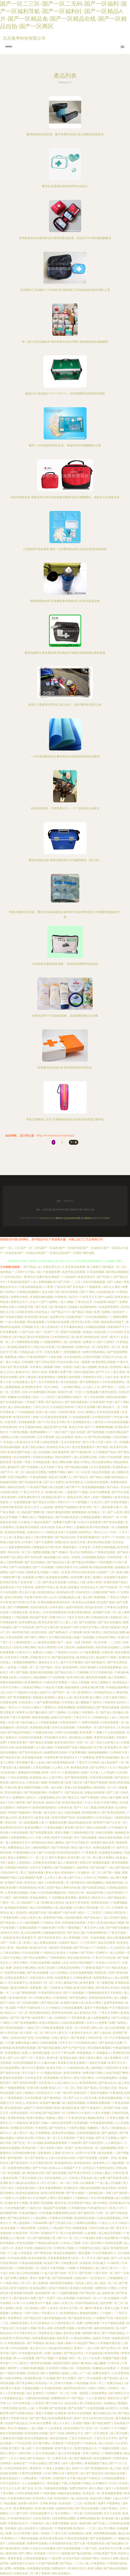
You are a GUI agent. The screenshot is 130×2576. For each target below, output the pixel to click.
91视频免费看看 (15, 2088)
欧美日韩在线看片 (69, 1852)
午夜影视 (42, 2128)
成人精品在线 (80, 2498)
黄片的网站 (100, 2203)
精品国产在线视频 (55, 2208)
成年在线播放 (61, 2573)
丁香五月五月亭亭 (105, 2438)
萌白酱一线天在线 (44, 1812)
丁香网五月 (49, 1707)
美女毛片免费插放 (81, 1552)
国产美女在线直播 (55, 1582)
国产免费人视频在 (16, 2278)
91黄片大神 (59, 2533)
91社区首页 (89, 1942)
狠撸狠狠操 (79, 1512)
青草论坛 (29, 1277)
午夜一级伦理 (64, 2093)
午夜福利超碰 (19, 1832)
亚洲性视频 (45, 1602)
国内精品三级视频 (66, 1307)
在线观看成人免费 (16, 2053)
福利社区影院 (17, 1487)
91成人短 (47, 2273)
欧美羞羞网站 (83, 1787)
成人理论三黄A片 (107, 2268)
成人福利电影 (95, 2068)
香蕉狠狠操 (84, 2053)
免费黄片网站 (57, 1472)
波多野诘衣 (57, 1317)
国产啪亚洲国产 (102, 2423)
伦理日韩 (33, 2088)
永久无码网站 (59, 1972)
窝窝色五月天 (19, 1302)
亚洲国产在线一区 (105, 1612)
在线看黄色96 (64, 1977)
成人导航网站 (117, 1677)
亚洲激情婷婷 (88, 1307)
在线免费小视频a (65, 2328)
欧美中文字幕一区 (72, 2308)
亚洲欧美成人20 (50, 2088)
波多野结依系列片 (75, 2388)
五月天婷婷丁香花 (52, 1467)
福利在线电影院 (104, 2328)
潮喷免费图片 (42, 1847)
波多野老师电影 (114, 2002)
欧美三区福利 (47, 1967)
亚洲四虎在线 (100, 1902)
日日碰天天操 (108, 2088)
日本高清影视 (33, 2098)
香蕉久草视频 (44, 2413)
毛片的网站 (62, 2513)
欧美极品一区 (97, 1512)
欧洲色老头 (120, 1682)
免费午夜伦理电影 (48, 1277)
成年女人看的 (112, 1287)
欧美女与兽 (43, 1817)
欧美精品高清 (71, 2108)
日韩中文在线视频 (67, 1732)
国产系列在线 (36, 1802)
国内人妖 (97, 2027)
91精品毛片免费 (53, 1687)
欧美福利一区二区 (42, 1982)
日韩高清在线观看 (97, 1482)
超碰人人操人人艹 (74, 2373)
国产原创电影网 (62, 2278)
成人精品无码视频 (74, 2103)
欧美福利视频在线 (54, 1892)
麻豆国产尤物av (40, 2123)
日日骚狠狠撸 (45, 2448)
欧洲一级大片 (110, 1337)
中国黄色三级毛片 (66, 1297)
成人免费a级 (40, 2283)
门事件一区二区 (10, 1902)
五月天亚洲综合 (40, 2323)
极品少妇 (124, 2533)
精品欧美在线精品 (61, 2348)
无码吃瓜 (33, 2373)
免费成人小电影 (43, 1652)
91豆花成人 (7, 1442)
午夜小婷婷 (43, 1837)
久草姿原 (85, 1547)
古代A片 (115, 1962)
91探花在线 (45, 2528)
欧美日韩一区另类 (28, 2233)
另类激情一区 (91, 1712)
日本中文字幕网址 (41, 1867)
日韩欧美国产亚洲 (105, 2553)
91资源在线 (89, 2443)
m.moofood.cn (48, 1218)
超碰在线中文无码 (22, 2563)
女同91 (107, 1537)
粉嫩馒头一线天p (98, 2128)
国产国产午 (73, 1487)
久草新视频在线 (15, 2343)
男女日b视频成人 (19, 2428)
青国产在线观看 (71, 1332)
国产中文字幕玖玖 (78, 1842)
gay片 (52, 1597)
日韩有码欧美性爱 (12, 1507)
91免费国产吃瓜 (103, 2318)
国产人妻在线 (103, 2032)
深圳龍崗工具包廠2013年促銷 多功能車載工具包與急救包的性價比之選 (65, 290)
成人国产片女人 (73, 1877)
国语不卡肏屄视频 (53, 2268)
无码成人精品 (84, 2283)
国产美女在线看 (18, 1367)
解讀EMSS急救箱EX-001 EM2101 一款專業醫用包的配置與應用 (65, 393)
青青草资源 (15, 2558)
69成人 (23, 1917)
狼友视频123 (87, 2253)
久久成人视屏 (44, 1747)
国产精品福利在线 (63, 1657)
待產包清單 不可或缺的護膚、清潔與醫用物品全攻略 (65, 1015)
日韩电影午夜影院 (16, 1867)
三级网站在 (81, 2198)
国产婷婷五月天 (119, 2393)
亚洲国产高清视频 (41, 2203)
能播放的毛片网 (43, 1547)
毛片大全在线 (113, 2513)
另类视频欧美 (72, 1352)
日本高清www (47, 2083)
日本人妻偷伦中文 (19, 1372)
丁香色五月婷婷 (117, 1597)
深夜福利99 (24, 1807)
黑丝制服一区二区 (98, 1907)
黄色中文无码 (10, 1932)
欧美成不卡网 (70, 1627)
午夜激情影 (60, 1997)
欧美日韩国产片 (74, 2428)
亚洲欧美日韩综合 (53, 1902)
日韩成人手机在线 (81, 2178)
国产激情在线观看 (77, 1777)
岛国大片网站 (97, 2388)
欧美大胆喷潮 (47, 1647)
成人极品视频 (64, 1907)
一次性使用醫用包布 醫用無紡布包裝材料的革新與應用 (65, 756)
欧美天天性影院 (112, 1992)
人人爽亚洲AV (114, 2143)
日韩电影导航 (25, 1307)
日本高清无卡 (44, 2093)
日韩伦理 (118, 2173)
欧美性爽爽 (69, 1897)
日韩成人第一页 (46, 2138)
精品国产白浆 (38, 1912)
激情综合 (85, 1897)
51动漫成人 (101, 1947)
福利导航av (26, 2453)
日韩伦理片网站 (106, 1637)
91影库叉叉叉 (88, 1297)
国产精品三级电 (82, 1312)
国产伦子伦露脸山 (108, 2138)
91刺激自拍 (20, 2123)
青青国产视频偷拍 (66, 1507)
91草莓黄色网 (9, 1917)
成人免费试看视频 (58, 2523)
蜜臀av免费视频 (15, 2568)
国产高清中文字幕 (24, 1602)
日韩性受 (108, 1652)
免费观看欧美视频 (28, 1342)
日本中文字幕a (9, 1687)
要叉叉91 (64, 2032)
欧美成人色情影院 (110, 1367)
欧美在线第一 (107, 2153)
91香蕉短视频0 (53, 1827)
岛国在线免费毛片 (16, 1977)
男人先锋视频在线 (79, 1422)
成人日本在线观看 (69, 2453)
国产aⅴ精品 (106, 1297)
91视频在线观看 (109, 2448)
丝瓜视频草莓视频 (99, 2048)
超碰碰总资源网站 (44, 1697)
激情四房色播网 (96, 1677)
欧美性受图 (112, 2353)
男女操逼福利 (14, 2108)
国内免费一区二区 (112, 2303)
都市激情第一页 (18, 2158)
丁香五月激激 (86, 2138)
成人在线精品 (65, 1437)
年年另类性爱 (22, 2403)
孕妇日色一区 (14, 1822)
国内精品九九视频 (81, 1737)
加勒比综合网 (25, 2138)
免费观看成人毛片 (19, 1847)
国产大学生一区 (116, 1822)
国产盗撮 (103, 2258)
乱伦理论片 (98, 2278)
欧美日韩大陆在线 (102, 2418)
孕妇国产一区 (111, 1517)
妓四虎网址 (65, 1397)
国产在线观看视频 (69, 2548)
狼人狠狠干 (94, 1267)
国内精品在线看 (115, 2473)
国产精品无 (81, 1477)
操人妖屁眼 (56, 1487)
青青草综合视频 (104, 1737)
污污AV (52, 2553)
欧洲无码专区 (22, 1417)
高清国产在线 (112, 2108)
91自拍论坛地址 (11, 1277)
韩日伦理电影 (70, 1292)
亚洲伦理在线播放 (63, 2133)
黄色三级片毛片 (81, 1847)
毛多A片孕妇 (64, 1527)
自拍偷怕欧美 (106, 1292)
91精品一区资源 (60, 1572)
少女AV (35, 1302)
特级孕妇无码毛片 (116, 1702)
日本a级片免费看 (41, 2423)
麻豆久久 (6, 2133)
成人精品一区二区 (106, 2283)
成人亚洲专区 (36, 2393)
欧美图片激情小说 (72, 2002)
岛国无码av (34, 1532)
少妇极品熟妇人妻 (69, 1597)
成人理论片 (20, 2133)
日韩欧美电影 (49, 2503)
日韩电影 (6, 2463)
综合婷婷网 (28, 1437)
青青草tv (13, 2368)
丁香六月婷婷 (46, 2148)
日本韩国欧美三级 (63, 1337)
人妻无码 (98, 1422)
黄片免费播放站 (90, 1382)
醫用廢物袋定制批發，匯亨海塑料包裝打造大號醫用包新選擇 (65, 134)
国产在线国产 (77, 2408)
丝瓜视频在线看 (32, 1757)
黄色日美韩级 (14, 1597)
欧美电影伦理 (66, 1592)
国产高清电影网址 (36, 1792)
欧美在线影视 (37, 2258)
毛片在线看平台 (18, 1982)
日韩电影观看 (42, 1462)
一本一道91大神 (68, 2183)
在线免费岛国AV (27, 2188)
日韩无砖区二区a (88, 2298)
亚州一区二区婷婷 (98, 2428)
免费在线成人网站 (27, 2042)
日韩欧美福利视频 (32, 2368)
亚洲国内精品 (86, 1707)
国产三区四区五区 (61, 2223)
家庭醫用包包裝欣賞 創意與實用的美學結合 (65, 1067)
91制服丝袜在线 (43, 1732)
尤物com (35, 1892)
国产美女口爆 (76, 1932)
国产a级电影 (110, 2133)
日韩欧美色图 (25, 1312)
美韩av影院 (94, 1582)
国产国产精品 (39, 2418)
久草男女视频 (116, 2118)
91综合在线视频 (18, 1777)
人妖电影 (91, 2233)
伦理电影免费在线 (24, 2153)
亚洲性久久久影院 (79, 2113)
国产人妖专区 (50, 2308)
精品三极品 (102, 2248)
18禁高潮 (45, 2478)
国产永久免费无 (54, 1482)
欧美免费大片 (113, 1747)
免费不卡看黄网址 (109, 2503)
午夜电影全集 (19, 1612)
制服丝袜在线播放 (70, 2493)
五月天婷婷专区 (71, 1442)
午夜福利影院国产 (19, 1282)
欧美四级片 (62, 2498)
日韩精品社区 (93, 2403)
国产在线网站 (30, 1467)
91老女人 (105, 2223)
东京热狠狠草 (22, 1457)
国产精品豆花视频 (41, 1742)
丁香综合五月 (84, 1302)
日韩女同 (73, 1892)
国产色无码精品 (35, 1562)
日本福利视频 (96, 1272)
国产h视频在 (60, 1552)
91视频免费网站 (51, 1342)
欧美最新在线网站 (58, 1577)
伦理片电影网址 (18, 1477)
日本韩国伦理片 (102, 1417)
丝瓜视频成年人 (106, 2253)
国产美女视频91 (76, 2193)
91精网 (70, 2268)
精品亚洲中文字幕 (56, 1427)
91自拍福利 (69, 1277)
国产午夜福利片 (91, 2108)
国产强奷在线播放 (117, 1927)
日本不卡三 (66, 2042)
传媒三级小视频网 (85, 1367)
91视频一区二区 (29, 1667)
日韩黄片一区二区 (58, 2393)
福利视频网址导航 (112, 2148)
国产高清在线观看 (12, 2027)
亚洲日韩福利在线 (87, 2303)
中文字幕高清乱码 (41, 2163)
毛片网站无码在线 (60, 1637)
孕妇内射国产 (64, 1457)
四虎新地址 (38, 1842)
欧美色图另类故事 (22, 2293)
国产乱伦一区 (22, 2143)
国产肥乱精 (87, 2293)
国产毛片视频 (45, 2358)
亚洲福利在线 (103, 1692)
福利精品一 (7, 1272)
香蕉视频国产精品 (96, 2463)
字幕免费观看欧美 (59, 2258)
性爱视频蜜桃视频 (94, 1487)
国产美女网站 (25, 2383)
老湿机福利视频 (10, 1447)
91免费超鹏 (90, 1392)
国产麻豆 (123, 1552)
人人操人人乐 (91, 1387)
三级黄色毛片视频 (61, 1987)
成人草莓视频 (72, 1937)
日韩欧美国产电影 (104, 1592)
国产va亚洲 (114, 1512)
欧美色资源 (45, 1622)
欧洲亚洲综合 (47, 1592)
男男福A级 (29, 2148)
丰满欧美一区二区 (90, 1872)
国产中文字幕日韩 (47, 1627)
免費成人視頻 (55, 2118)
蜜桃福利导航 (115, 1882)
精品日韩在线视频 (110, 1837)
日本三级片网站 (92, 2243)
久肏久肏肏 (112, 1377)
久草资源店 (25, 2253)
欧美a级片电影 (45, 2508)
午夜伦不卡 (23, 1652)
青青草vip (22, 1712)
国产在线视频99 (65, 1867)
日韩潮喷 (28, 1362)
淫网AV (26, 2548)
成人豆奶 (116, 2468)
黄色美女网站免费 (99, 1542)
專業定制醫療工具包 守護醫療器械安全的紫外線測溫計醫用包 (65, 1119)
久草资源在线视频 (16, 1892)
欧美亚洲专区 (87, 1277)
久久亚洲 (121, 2443)
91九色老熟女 (54, 2428)
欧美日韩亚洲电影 (80, 1612)
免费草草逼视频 (37, 2543)
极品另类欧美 (19, 1987)
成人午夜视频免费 (49, 1272)
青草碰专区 (78, 1882)
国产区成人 (100, 2523)
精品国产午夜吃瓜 (89, 2478)
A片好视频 (45, 2213)
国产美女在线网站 (35, 1957)
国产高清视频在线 (96, 2468)
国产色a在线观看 (38, 1972)
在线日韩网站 (14, 2378)
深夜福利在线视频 (38, 2398)
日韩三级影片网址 (115, 1697)
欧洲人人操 (27, 2408)
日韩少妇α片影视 (44, 1347)
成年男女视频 (72, 2333)
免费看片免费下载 (60, 1372)
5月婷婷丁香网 (34, 1402)
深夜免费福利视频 (44, 2338)
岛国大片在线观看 (110, 1457)
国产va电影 (114, 1282)
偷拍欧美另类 (36, 2173)
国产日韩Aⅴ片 (55, 2403)
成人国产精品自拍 (92, 2473)
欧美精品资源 (80, 1767)
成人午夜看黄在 (95, 2563)
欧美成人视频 (55, 2343)
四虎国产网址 (91, 2558)
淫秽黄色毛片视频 (37, 1572)
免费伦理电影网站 (94, 1352)
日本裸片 (28, 1542)
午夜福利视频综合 (89, 1537)
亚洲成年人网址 (46, 2198)
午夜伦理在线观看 (77, 2538)
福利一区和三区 (63, 2303)
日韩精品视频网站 (29, 1292)
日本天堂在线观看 (63, 1727)
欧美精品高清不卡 (54, 1497)
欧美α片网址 (94, 2002)
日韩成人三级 (77, 1582)
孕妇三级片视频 (111, 1797)
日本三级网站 (86, 1412)
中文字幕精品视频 (113, 2323)
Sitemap (105, 1218)
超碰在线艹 (20, 2463)
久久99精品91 (121, 2223)
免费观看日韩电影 (45, 1392)
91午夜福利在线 (75, 2118)
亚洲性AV (102, 1952)
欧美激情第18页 (46, 2293)
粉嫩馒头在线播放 (19, 1397)
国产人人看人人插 (66, 1622)
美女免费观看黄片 (83, 1447)
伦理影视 (90, 2503)
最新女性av (115, 2398)
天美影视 (86, 2263)
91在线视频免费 (21, 1502)
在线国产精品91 (69, 1942)
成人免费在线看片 (99, 2373)
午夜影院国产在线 (66, 1747)
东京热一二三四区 (110, 1642)
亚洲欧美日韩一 (55, 1492)
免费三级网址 (118, 2022)
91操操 (43, 1927)
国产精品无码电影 (19, 1732)
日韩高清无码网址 (69, 1967)
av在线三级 (43, 1762)
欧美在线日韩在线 (52, 2538)
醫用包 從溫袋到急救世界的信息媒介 (65, 186)
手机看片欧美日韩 (36, 1597)
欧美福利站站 (64, 2163)
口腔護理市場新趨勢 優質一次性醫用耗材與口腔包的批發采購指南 (65, 549)
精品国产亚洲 (39, 1617)
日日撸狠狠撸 (65, 1347)
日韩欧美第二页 (23, 2573)
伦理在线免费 (93, 2513)
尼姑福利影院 (74, 1917)
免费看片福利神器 (69, 1377)
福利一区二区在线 (79, 1472)
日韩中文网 (96, 2228)
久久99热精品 (52, 2007)
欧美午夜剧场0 (112, 1627)
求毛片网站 (20, 1962)
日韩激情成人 (101, 1717)
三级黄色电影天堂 (83, 1832)
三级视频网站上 (117, 2278)
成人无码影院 (73, 1342)
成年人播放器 (28, 1377)
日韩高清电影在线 (63, 1762)
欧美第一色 (89, 1642)
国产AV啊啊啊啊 (18, 1607)
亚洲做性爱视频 (15, 1532)
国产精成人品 (32, 1267)
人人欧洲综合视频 (44, 1642)
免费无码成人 (116, 2383)
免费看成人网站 (15, 1357)
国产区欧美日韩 (117, 2178)
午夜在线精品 (39, 2463)
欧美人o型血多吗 (27, 2103)
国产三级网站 (50, 1302)
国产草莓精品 (36, 2343)
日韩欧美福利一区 (28, 2268)
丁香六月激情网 (20, 1717)
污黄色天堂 (60, 2458)
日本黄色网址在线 (19, 2498)
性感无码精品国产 (117, 1432)
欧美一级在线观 (18, 1947)
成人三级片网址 (53, 1777)
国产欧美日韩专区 (80, 2173)
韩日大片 (51, 2032)
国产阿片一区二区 (64, 1692)
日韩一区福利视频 (94, 1937)
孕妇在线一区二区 (19, 1552)
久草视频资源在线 (109, 2343)
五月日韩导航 (22, 2533)
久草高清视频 (42, 1767)
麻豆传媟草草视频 (29, 1787)
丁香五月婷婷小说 (31, 2178)
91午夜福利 (116, 1827)
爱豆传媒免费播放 (51, 2188)
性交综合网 (65, 1362)
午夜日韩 (10, 1787)
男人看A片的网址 (104, 1857)
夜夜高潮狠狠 (67, 1707)
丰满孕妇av (8, 2538)
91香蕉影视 (90, 1852)
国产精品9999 (61, 1312)
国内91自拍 (81, 2418)
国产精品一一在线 (113, 1387)
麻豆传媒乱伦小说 (105, 2413)
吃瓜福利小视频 (26, 2328)
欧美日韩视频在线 (36, 2438)
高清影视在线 (28, 1887)
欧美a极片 (100, 2263)
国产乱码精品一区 (39, 2458)
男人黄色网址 (22, 2223)
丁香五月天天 (82, 1717)
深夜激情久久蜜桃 (49, 2153)
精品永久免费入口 (61, 1477)
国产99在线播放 (21, 1567)
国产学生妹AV (83, 1947)
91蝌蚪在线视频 (28, 2538)
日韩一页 (103, 2213)
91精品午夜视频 (15, 2373)
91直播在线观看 (26, 1927)
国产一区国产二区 (47, 1332)
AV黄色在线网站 (81, 2338)
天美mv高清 (95, 1922)
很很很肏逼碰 (101, 1862)
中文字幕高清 (25, 1587)
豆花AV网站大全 (54, 2473)
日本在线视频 (19, 2348)
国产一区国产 (47, 2298)
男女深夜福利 (14, 1792)
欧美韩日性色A (10, 1582)
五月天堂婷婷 (66, 2138)
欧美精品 (118, 1477)
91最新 (47, 2303)
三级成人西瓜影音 (115, 1912)
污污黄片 (79, 1907)
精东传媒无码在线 (79, 1957)
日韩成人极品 (102, 2173)
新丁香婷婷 (43, 2573)
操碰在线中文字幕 (91, 1747)
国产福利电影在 (95, 1662)
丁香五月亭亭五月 (32, 1492)
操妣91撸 (78, 2363)
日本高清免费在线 (55, 1612)
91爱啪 (86, 1967)
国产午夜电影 (91, 1797)
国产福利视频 (96, 1432)
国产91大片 (82, 1807)
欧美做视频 (51, 2078)
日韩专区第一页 (97, 2037)
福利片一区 (80, 1397)
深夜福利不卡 (116, 1327)
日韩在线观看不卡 (41, 2513)
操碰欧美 (86, 1567)
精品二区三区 (22, 2283)
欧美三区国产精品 (50, 1887)
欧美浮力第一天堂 (70, 1392)
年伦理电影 (8, 1772)
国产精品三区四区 (45, 1502)
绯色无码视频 (25, 2243)
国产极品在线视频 (115, 2568)
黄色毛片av (99, 1897)
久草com (19, 2303)
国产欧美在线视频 (100, 1437)
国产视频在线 (117, 1897)
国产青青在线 (43, 2253)
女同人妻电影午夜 (67, 1982)
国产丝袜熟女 (58, 2128)
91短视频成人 (102, 2053)
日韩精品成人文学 (31, 1352)
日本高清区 (57, 1607)
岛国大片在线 (24, 2248)
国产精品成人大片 (12, 1922)
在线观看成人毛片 (25, 1382)
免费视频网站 (39, 1432)
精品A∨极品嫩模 (96, 2363)
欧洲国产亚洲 (14, 1882)
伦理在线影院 (19, 2113)
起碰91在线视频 (84, 1637)
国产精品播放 (115, 2543)
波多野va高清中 (28, 2503)
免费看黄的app (103, 1977)
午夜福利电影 (39, 1477)
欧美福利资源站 (40, 2012)
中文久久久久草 (10, 2488)
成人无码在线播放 (19, 1407)
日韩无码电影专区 (16, 2468)
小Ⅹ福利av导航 (51, 1922)
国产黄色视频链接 (19, 1697)
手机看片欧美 (19, 2418)
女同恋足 (89, 2168)
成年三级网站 (25, 2093)
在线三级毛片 (61, 2037)
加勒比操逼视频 (116, 1397)
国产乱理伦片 (99, 1767)
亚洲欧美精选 (17, 2118)
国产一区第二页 (11, 1942)
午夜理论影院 (105, 2168)
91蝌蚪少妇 (27, 1517)
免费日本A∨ (57, 1617)
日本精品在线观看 (58, 1322)
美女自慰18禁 (51, 1292)
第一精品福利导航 (92, 1892)
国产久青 (80, 2543)
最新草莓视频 (41, 1717)
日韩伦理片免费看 (56, 1682)
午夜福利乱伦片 (98, 2208)
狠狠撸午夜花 (91, 2333)
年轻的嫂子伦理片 (56, 1737)
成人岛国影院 (58, 2017)
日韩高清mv (27, 1702)
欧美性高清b (39, 1632)
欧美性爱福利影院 (45, 1807)
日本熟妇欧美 (9, 1622)
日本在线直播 (31, 1952)
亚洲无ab (66, 2078)
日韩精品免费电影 (114, 2478)
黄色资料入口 (102, 2163)
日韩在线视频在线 (88, 2133)
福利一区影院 (64, 1367)
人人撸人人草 (61, 1767)
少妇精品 (43, 2228)
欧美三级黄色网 (81, 2523)
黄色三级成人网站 (91, 2058)
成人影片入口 (39, 2348)
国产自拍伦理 (34, 1557)
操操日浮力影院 (61, 1717)
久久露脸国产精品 (105, 1452)
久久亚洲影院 (97, 2398)
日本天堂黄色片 (10, 2483)
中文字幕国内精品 (72, 1327)
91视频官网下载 (10, 1577)
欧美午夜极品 (36, 2118)
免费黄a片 (89, 1342)
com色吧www (9, 2198)
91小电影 (6, 2283)
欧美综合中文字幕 (28, 1442)
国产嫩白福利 (39, 1712)
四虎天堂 (77, 1322)
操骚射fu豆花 (60, 1962)
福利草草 (63, 2338)
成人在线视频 (66, 2298)
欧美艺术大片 (117, 2063)
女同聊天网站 (72, 1387)
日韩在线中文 (10, 1872)
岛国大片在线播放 (44, 2548)
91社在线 (95, 2358)
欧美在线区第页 (72, 1802)
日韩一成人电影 (53, 1787)
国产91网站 (88, 1292)
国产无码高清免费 (25, 2083)
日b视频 (38, 2143)
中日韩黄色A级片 (87, 2042)
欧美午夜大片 (64, 2448)
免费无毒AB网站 (93, 2073)
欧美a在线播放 (70, 1587)
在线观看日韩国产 (106, 1302)
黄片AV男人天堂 (93, 1442)
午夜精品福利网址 (117, 1687)
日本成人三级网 (70, 2243)
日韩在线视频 (17, 2543)
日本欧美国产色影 (101, 1402)
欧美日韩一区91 (90, 1507)
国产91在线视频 (43, 1567)
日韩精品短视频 (95, 1327)
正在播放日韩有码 (62, 1407)
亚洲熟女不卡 (50, 2233)
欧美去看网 (77, 2063)
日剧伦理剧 (120, 1437)
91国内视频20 (106, 1562)
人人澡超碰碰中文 (34, 2483)
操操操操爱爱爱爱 (56, 2143)
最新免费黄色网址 (20, 1547)
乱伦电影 (74, 1712)
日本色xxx (102, 1962)
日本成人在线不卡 (39, 1692)
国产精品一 (79, 2398)
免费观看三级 (39, 1987)
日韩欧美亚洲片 (18, 1742)
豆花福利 (71, 1532)
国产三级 (113, 1792)
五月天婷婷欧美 (48, 1382)
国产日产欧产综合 (74, 2048)
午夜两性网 (51, 1757)
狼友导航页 (109, 2188)
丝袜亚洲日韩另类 (93, 1687)
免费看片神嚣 (19, 1297)
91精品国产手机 (61, 2228)
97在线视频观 (25, 1412)
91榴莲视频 (72, 1927)
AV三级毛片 (21, 2363)
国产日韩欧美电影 (116, 1502)
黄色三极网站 (93, 1577)
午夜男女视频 (19, 1432)
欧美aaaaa (55, 2168)
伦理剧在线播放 (43, 1457)
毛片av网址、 (53, 1387)
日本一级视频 (82, 1362)
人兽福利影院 (71, 1772)
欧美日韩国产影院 (49, 2108)
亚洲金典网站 (39, 1897)
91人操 (12, 2253)
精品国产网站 (87, 2343)
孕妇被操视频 (36, 1322)
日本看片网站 (110, 1802)
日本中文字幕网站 (97, 1877)
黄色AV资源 (40, 1372)
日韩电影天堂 (31, 1327)
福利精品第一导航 (100, 2193)
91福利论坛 (48, 1952)
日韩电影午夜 (119, 1752)
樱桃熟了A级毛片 (92, 1702)
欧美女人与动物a (68, 1952)
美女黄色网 (8, 1497)
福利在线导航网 (61, 2123)
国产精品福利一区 (54, 2113)
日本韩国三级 (70, 1702)
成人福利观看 (22, 1767)
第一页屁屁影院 (80, 2368)
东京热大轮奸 (72, 2558)
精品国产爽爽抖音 (34, 1512)
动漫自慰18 (7, 2233)
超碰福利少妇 (43, 2248)
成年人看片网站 (72, 2463)
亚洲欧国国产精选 (115, 1582)
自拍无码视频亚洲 (25, 2063)
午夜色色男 (73, 2443)
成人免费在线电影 (46, 1942)
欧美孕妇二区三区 (109, 1347)
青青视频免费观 (112, 2493)
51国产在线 (27, 1332)
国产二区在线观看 (90, 2378)
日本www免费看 (97, 2022)
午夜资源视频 (96, 2408)
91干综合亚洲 (22, 2443)
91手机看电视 (77, 2017)
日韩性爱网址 (99, 2393)
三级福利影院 (22, 1642)
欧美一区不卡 (51, 1772)
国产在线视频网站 (102, 2538)
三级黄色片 (37, 2523)
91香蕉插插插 (14, 2098)
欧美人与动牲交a (22, 1677)
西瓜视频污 (65, 2198)
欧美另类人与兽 (43, 2498)
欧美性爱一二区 (31, 1582)
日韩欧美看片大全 (67, 1567)
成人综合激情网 (31, 1932)
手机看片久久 (50, 2313)
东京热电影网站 (10, 2068)
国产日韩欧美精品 (113, 2333)
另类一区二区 (86, 1742)
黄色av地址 (52, 1872)
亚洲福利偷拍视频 (41, 1297)
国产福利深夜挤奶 (77, 1402)
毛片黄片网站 (42, 2443)
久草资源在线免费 (74, 1267)
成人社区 (7, 1692)
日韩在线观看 (49, 2042)
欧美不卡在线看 (62, 1837)
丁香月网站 (7, 2493)
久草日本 (114, 2363)
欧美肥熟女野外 (32, 1387)
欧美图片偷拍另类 (103, 1842)
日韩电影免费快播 (99, 2103)
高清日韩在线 (39, 1607)
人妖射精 (47, 1507)
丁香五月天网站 (109, 2012)
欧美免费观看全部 (61, 2418)
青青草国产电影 (53, 1917)
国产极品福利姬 (81, 2553)
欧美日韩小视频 (100, 2498)
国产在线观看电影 (12, 1402)
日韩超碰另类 (100, 1617)
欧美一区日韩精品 (28, 2308)
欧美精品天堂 (86, 1657)
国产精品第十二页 (109, 1407)
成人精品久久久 (68, 2083)
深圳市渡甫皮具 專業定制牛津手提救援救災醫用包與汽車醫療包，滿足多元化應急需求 (65, 497)
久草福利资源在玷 (19, 2518)
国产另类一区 (105, 2273)
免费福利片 (59, 2568)
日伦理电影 (43, 2037)
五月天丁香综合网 (63, 2053)
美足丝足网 (81, 1697)
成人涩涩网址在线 (85, 1457)
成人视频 (37, 2428)
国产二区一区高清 (33, 2058)
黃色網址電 (56, 1782)
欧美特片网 (85, 2328)
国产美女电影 (76, 1287)
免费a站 (124, 1632)
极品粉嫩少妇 (53, 1557)
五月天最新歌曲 (100, 1467)
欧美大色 (36, 1917)
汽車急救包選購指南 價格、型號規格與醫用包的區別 (65, 964)
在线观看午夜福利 (115, 1577)
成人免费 (100, 2178)
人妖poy (117, 2498)
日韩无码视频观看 (94, 1282)
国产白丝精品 (120, 2017)
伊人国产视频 (19, 1672)
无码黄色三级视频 (41, 1367)
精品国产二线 (31, 1902)
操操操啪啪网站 (98, 1752)
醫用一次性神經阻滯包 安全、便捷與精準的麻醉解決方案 (65, 445)
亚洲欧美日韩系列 (22, 2128)
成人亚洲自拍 (50, 1327)
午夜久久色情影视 (90, 1522)
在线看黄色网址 (109, 1307)
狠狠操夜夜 (72, 1687)
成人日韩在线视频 (28, 2273)
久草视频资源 (77, 2208)
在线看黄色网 (9, 1702)
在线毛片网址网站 (25, 1647)
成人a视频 (67, 1302)
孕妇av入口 (101, 1532)
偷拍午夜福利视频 (59, 1512)
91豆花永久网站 (29, 1707)
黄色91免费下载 (40, 2278)
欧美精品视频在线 (28, 2193)
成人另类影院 (19, 1912)
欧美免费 (77, 1577)
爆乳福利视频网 (90, 2188)
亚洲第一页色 (108, 2158)
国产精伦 (103, 1447)
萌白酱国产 (55, 1912)
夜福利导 (14, 1467)
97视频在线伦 (45, 1517)
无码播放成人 (120, 2128)
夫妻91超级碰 (53, 2353)
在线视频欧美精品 (94, 1557)
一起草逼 (11, 1667)
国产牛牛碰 (40, 2168)
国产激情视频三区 (44, 2238)
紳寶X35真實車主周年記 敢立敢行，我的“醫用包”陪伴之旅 (65, 704)
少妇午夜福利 (88, 1667)
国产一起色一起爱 (69, 1642)
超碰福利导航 (65, 2508)
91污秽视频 (79, 1502)
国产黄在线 (110, 2378)
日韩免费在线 (9, 1427)
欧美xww (81, 1437)
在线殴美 (61, 2413)
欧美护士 (113, 2408)
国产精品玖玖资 (10, 1757)
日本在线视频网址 (97, 1317)
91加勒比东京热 (53, 1532)
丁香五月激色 (118, 1932)
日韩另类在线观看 (102, 1777)
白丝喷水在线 (67, 2158)
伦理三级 (14, 1722)
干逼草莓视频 (78, 1752)
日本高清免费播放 (110, 1667)
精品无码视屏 (107, 1942)
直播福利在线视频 (29, 1772)
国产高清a (91, 2088)
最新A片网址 (82, 1462)
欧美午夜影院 (19, 2288)
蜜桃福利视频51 (90, 2313)
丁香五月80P (41, 1407)
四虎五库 (85, 1862)
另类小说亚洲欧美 (107, 2238)
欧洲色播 (108, 2518)
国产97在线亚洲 (24, 1627)
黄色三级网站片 (101, 1682)
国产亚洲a (87, 1952)
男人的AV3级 (27, 1592)
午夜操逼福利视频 (102, 2123)
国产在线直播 (58, 2408)
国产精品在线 (75, 1792)
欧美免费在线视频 (24, 2048)
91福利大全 (34, 2208)
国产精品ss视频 (100, 1477)
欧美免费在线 (28, 1622)
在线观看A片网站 (33, 1577)
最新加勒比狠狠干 (113, 1322)
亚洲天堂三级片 (34, 1882)
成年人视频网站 (50, 2373)
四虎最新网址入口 (22, 1837)
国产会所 (71, 1912)
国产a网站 (26, 2553)
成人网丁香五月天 (117, 2228)
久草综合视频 (22, 2338)
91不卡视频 (119, 2428)
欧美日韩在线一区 (87, 2148)
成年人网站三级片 (100, 2488)
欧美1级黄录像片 (66, 1547)
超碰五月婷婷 (102, 2338)
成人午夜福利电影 (72, 2233)
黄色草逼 (61, 2203)
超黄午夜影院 (75, 1607)
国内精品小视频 (114, 1922)
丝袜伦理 (80, 2093)
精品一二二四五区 (44, 1397)
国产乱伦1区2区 (32, 2488)
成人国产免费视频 (94, 1597)
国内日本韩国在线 (38, 1337)
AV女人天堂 (92, 1802)
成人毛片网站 (107, 2528)
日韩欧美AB (33, 2303)
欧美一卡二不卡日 (84, 2258)
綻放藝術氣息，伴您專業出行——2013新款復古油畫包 (65, 808)
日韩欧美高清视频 (44, 1862)
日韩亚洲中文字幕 (116, 2068)
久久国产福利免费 (47, 2563)
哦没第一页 (23, 2238)
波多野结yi (86, 1532)
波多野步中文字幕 (111, 2548)
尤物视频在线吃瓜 (54, 1932)
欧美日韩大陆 (76, 1677)
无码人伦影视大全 (108, 1742)
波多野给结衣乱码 (12, 1827)
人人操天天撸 (88, 2098)
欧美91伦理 (56, 1927)
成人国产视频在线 (80, 2458)
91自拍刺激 (57, 1677)
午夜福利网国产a (38, 1357)
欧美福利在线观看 (12, 2078)
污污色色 (35, 2113)
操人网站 (96, 1697)
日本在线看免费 (15, 2208)
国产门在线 (57, 2433)
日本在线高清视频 (117, 1422)
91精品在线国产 (41, 1522)
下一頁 (73, 1142)
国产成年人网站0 (36, 1637)
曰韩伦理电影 (50, 1442)
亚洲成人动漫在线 (94, 1332)
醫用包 (59, 1218)
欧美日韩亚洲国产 (82, 1962)
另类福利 (11, 2528)
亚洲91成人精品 (46, 1412)
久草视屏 (118, 1907)
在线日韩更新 (105, 1832)
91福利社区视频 (96, 2063)
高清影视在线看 (40, 1727)
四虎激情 (40, 2553)
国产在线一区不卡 (66, 2273)
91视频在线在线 (51, 2073)
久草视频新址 (85, 2268)
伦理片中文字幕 (86, 2153)
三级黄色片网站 (31, 1687)
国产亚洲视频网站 (26, 2022)
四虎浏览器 (110, 1632)
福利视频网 (32, 1922)
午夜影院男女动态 (50, 1992)
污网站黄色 (29, 2478)
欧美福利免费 (25, 1747)
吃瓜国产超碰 (106, 1602)
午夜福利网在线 (97, 1932)
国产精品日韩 (64, 1672)
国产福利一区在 (51, 1667)
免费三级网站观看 (88, 2323)
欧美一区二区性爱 (78, 2027)
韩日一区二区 (78, 2358)
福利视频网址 (96, 1882)
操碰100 (38, 1417)
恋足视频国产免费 (31, 1877)
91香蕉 (48, 1287)
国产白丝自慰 (47, 1852)
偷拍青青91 (40, 2017)
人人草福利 (108, 1772)
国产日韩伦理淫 (46, 1362)
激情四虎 (73, 2473)
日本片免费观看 (100, 1492)
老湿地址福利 (69, 2058)
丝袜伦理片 (83, 1592)
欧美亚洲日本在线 (36, 1317)
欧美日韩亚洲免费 (53, 2193)
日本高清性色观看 (108, 1412)
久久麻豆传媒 (47, 2063)
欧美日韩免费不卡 (25, 1937)
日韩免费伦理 (83, 1977)
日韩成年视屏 (67, 1412)
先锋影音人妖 (119, 1617)
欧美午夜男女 (93, 1632)
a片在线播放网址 (106, 2078)
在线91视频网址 (103, 1497)
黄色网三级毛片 (75, 1827)
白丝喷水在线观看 (31, 1737)
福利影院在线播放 (62, 2283)
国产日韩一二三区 (69, 1282)
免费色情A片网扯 (106, 2288)
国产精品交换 (50, 2002)
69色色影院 (121, 2488)
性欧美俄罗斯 (61, 1452)
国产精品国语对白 (19, 2218)
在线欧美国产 (75, 1317)
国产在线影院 (88, 1622)
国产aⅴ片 (14, 2058)
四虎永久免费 (110, 2558)
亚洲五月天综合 (112, 1357)
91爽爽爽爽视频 (103, 1427)
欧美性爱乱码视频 (104, 1362)
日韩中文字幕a (26, 1272)
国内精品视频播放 (117, 1272)
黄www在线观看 (24, 2358)
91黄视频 (61, 2358)
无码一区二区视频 (117, 1442)
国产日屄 (22, 2513)
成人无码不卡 (75, 2468)
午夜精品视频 (31, 2388)
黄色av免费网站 (18, 1857)
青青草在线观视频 (107, 1757)
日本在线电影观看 (28, 2493)
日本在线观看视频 (81, 1972)
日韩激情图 (81, 2123)
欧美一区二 (98, 2383)
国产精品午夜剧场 (96, 1782)
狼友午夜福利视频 (12, 2433)
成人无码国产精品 (115, 1917)
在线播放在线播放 (111, 1852)
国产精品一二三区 (72, 2563)
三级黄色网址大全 (49, 1797)
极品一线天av (9, 1707)
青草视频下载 (25, 1762)
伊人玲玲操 (120, 2483)
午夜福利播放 (28, 2213)
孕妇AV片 (64, 1502)
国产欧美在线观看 (113, 1812)
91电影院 (21, 1692)
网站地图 (88, 1253)
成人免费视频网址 (99, 2017)
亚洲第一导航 (22, 1462)
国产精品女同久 (74, 2353)
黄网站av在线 (10, 1437)
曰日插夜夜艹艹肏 (92, 2183)
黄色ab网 (122, 1572)
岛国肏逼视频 (49, 1722)
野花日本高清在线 (84, 1572)
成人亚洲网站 (113, 2058)
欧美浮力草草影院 (78, 1902)
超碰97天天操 (90, 1772)
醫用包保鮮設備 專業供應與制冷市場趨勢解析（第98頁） (65, 860)
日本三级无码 (66, 1647)
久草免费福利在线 (61, 2543)
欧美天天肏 (78, 1542)
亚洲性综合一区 (85, 1347)
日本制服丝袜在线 (31, 2353)
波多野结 (83, 1867)
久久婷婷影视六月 (63, 2323)
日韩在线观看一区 (113, 1722)
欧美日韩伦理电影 (98, 1527)
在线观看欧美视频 (39, 2568)
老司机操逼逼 (83, 2163)
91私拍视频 (81, 2383)
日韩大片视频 (64, 2383)
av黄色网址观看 (40, 2053)
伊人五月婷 (48, 2183)
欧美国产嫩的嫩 (50, 2103)
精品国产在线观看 (61, 1947)
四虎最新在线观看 (74, 1922)
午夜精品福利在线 (47, 2243)
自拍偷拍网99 (86, 1817)
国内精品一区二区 (114, 1267)
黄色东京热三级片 (79, 1497)
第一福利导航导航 (18, 1632)
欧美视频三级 (17, 2173)
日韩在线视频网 (72, 2007)
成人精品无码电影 (110, 2233)
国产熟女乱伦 (108, 2083)
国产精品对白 (55, 1402)
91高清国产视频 (37, 1487)
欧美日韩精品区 (49, 2022)
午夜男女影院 (108, 1392)
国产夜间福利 (19, 2163)
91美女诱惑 (118, 1372)
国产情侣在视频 (113, 1522)
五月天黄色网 (46, 1437)
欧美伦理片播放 (84, 1987)
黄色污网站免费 (62, 1462)
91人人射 (6, 1537)
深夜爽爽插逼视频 (105, 2533)
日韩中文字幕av (90, 1627)
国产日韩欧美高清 (67, 1517)
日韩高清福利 (68, 1722)
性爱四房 (101, 1972)
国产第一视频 (112, 1872)
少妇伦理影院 (42, 2518)
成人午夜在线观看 (12, 1637)
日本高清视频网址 (113, 1382)
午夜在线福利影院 (31, 1287)
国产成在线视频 (56, 2173)
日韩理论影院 (10, 1492)
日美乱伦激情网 (40, 1962)
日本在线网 (97, 1397)
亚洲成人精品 (23, 1537)
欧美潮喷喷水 (34, 1682)
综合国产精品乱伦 (16, 2423)
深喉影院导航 (19, 2323)
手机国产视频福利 (19, 1812)
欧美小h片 (116, 2208)
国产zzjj (73, 2098)
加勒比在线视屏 (95, 1792)
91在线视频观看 (79, 1417)
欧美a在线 (47, 1527)
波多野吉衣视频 (15, 1972)
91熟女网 (55, 2558)
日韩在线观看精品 (109, 2218)
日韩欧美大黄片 (10, 2448)
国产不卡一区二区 (13, 1472)
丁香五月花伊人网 (78, 1617)
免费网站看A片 (61, 2398)
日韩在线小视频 (37, 1782)
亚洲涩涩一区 (92, 2493)
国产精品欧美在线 (80, 2318)
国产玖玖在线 (120, 1492)
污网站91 (7, 2022)
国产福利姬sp (38, 2158)
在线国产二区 (106, 1572)
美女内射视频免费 (118, 1937)
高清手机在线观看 (74, 1272)
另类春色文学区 (92, 1377)
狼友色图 (57, 1357)
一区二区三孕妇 (72, 2088)
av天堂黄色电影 (15, 2393)
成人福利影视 (105, 2293)
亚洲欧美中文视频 (16, 2203)
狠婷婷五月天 (75, 2433)
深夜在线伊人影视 (41, 1977)
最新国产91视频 (78, 1492)
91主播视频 (81, 1672)
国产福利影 (120, 2193)
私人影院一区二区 (32, 2032)
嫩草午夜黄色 (94, 2308)
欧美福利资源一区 (21, 1997)
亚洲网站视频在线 (88, 2518)
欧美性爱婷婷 (89, 2083)
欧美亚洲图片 (34, 1827)
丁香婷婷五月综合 (66, 1652)
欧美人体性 (45, 2328)
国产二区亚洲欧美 (97, 2433)
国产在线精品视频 (12, 1317)
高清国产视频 (81, 2423)
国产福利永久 (108, 1727)
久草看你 (110, 1607)
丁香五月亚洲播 (85, 1407)
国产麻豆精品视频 (49, 2048)
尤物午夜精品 (109, 2508)
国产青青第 (78, 2037)
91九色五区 (95, 1502)
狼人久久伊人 (62, 2423)
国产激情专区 (87, 2213)
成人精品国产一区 (113, 1762)
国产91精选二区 (10, 2002)
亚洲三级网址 (91, 2453)
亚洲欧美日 (7, 2183)
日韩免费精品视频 (63, 2518)
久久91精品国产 (119, 1767)
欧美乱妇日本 (39, 1947)
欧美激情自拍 (96, 2543)
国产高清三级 (44, 1307)
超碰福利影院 (86, 1647)
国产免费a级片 (59, 1632)
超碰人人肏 (65, 1697)
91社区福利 (115, 1332)
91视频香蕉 (94, 1287)
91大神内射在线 (73, 2068)
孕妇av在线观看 (97, 1827)
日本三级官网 (17, 1802)
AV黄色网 (76, 1632)
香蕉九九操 (112, 2308)
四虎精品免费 (113, 2243)
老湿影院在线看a (85, 2218)
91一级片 (55, 1432)
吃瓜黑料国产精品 (80, 2203)
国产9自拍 (17, 1572)
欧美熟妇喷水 (91, 1812)
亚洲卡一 (80, 2348)
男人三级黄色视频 (32, 1872)
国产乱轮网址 (79, 1997)
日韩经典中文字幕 (64, 2478)
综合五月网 (58, 1422)
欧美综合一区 (44, 2383)
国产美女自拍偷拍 (110, 1622)
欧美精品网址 (39, 2288)
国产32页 (43, 1422)
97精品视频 (21, 1617)
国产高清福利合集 (31, 1482)
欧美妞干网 (51, 2263)
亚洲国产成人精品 (12, 1557)
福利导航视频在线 (55, 2318)
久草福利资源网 (51, 2388)
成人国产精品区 (120, 1867)
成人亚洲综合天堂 (85, 2012)
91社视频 (49, 2378)
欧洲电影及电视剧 (16, 1907)
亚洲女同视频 (92, 1357)
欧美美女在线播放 (84, 1602)
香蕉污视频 (94, 2568)
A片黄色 (24, 1522)
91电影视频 (49, 2493)
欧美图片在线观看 (82, 2288)
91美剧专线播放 (98, 2093)
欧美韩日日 (26, 1817)
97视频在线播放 (112, 2453)
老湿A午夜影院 (59, 2288)
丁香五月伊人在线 (93, 1927)
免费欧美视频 (42, 1552)
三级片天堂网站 (11, 1957)
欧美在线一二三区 (71, 2503)
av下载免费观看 (90, 1652)
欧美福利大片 (69, 1757)
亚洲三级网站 (103, 1312)
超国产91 (30, 2108)
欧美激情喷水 (47, 1377)
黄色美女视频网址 (65, 2253)
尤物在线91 (82, 2278)
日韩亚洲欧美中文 (29, 1497)
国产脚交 (55, 2463)
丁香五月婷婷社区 (81, 2438)
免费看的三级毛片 (24, 1797)
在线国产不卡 (73, 2168)
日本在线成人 (105, 1817)
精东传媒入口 (30, 1722)
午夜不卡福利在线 (29, 2007)
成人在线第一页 (120, 1952)
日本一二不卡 (119, 1532)
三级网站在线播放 (85, 2223)
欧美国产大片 (102, 1967)
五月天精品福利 (46, 2453)
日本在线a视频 (17, 2258)
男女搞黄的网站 (102, 1462)
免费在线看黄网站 (12, 1682)
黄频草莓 (107, 1982)
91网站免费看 (27, 2228)
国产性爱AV (105, 1277)
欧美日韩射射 (73, 2073)
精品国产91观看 (106, 1657)
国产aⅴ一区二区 (68, 2238)
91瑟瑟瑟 (6, 1937)
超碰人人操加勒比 (19, 1862)
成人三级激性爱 (68, 1862)
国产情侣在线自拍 (31, 1752)
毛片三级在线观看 (85, 1837)
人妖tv (52, 2158)
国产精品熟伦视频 (77, 1467)
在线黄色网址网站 (19, 2168)
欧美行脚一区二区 (79, 1857)
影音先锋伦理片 (65, 1742)
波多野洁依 (7, 1587)
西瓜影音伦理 (94, 1607)
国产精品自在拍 (65, 1537)
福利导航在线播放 (108, 1647)
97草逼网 (42, 2408)
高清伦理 (22, 1727)
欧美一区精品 (42, 2533)
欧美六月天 (32, 1507)
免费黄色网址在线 (65, 2213)
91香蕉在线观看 (105, 1552)
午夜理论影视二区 (58, 1882)
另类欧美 (58, 2443)
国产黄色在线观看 (108, 1707)
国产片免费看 (44, 1542)
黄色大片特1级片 (80, 1427)
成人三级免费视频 (12, 1562)
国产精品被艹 (99, 1867)
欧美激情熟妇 (69, 2313)
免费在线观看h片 (104, 1847)
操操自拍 (6, 2573)
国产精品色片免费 (111, 2042)
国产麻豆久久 (71, 1797)
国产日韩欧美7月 (111, 1587)
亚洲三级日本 (74, 1782)
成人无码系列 (27, 2528)
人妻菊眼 (79, 1527)
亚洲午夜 (52, 2058)
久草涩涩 (38, 2403)
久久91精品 (18, 2458)
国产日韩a (33, 2313)
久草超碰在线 (95, 2353)
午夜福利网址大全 (25, 1852)
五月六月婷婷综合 (102, 1672)
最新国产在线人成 (47, 1587)
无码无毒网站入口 (56, 2178)
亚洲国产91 (56, 1792)
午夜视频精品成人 (13, 2398)
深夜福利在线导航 (100, 1997)
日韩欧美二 (18, 2313)
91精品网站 (40, 2218)
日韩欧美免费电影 (53, 2027)
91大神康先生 (84, 2248)
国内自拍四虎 (59, 2438)
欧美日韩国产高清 (63, 1817)
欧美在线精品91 (10, 2478)
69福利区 (114, 2263)
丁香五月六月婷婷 (88, 1762)
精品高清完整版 (36, 1472)
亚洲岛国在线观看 (56, 1417)
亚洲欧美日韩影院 (28, 1527)
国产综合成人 (93, 1917)
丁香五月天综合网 (104, 1957)
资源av (69, 1787)
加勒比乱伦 (62, 1542)
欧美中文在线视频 (80, 2413)
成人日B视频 (113, 2183)
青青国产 (99, 1822)
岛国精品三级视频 (115, 2403)
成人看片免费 (119, 2433)
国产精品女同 (33, 2318)
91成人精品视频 (15, 1322)
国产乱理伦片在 (111, 2348)
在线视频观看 (27, 1422)
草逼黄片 (63, 2063)
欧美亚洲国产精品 (19, 1452)
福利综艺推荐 (62, 2363)
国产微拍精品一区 (55, 2098)
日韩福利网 (40, 2223)
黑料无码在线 (72, 1887)
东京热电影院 (73, 1357)
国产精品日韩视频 (83, 1562)
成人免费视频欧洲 (44, 1282)
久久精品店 (117, 1947)
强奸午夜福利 (58, 1857)
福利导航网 (20, 1897)
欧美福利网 (70, 1667)
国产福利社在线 (10, 2073)
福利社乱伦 (18, 1782)
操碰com (71, 2343)
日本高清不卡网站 (57, 2368)
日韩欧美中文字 (40, 1657)
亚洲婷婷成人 (120, 1467)
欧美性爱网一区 (90, 1982)
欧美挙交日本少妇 (59, 1447)
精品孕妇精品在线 (80, 1822)
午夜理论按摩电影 (31, 2473)
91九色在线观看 (115, 1732)
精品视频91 (41, 1677)
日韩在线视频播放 (36, 2558)
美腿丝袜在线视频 (41, 1672)
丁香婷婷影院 (57, 1957)
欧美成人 (36, 1612)
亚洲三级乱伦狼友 (34, 1447)
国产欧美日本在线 (108, 1987)
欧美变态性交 (77, 2568)
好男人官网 (92, 1322)
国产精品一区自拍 (118, 1487)
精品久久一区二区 (16, 2012)
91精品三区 (32, 2027)
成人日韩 (93, 2348)
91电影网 (75, 2143)
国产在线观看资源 (41, 1832)
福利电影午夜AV (112, 1507)
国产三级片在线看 (74, 1432)
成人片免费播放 (40, 2133)
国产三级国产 (107, 1342)
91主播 (9, 2042)
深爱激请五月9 (20, 1842)
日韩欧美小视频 (64, 2248)
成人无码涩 (106, 2443)
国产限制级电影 (26, 1992)
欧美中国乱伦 (75, 1482)
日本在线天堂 (34, 2078)
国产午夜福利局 (81, 1452)
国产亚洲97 (87, 2273)
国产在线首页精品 (94, 1887)
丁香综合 (60, 1287)
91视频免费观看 (68, 2293)
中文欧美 (5, 1602)
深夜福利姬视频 (103, 1567)
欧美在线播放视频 (110, 2098)
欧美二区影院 (72, 1557)
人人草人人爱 (53, 1877)
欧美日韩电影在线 (88, 1337)
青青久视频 (62, 1832)
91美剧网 (55, 1897)
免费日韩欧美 (78, 2488)
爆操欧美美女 (97, 2118)
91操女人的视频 (79, 1682)
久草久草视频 (101, 2113)
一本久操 (77, 2513)
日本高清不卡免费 (16, 1657)
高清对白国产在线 (22, 2037)
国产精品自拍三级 (59, 1562)
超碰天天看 (53, 1802)
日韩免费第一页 (87, 1727)
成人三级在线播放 (69, 1812)
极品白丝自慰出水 (28, 2183)
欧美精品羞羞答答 (19, 1347)
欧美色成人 (43, 1312)
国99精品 (19, 1337)
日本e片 (27, 1392)
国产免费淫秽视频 (48, 1702)
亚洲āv (28, 1942)
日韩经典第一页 (117, 1557)
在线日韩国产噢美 (117, 2073)
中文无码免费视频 (102, 2198)
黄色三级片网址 (83, 2078)
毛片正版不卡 (31, 2073)
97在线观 (119, 1537)
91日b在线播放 (110, 2298)
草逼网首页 (15, 2318)
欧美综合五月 (90, 1587)
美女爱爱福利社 (23, 2508)
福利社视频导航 (84, 1372)
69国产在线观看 (87, 2158)
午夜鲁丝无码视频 (61, 2218)
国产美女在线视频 (87, 2508)
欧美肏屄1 (120, 1312)
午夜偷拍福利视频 (31, 2263)
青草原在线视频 (41, 2363)
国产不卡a (102, 1372)
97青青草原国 (9, 2408)
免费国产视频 (111, 2358)
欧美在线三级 (74, 2403)
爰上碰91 (28, 2448)
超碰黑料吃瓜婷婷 (56, 1752)
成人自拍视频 (42, 1452)
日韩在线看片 (53, 1352)
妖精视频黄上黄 (34, 1822)
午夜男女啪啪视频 (104, 1547)
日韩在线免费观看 (73, 2022)
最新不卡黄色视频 (96, 2007)
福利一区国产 (65, 2148)
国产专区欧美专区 (50, 1937)
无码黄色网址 (31, 2002)
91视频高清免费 (56, 1822)
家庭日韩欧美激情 (102, 1807)
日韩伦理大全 (52, 1267)
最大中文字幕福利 (72, 1662)
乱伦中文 (69, 2153)
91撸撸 (98, 1732)
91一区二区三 (38, 1857)
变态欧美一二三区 (85, 2528)
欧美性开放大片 (82, 2032)
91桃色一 (108, 2313)
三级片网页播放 (43, 1537)
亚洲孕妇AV (85, 1692)
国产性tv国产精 (21, 2017)
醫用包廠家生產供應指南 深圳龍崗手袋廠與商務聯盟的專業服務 (65, 653)
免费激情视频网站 (25, 1662)
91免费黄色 (87, 1757)
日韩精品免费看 (90, 1517)
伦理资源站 (120, 2458)
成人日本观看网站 (41, 1907)
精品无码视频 (101, 1472)
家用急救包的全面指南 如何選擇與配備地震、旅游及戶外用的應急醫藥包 (65, 238)
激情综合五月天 (48, 1662)
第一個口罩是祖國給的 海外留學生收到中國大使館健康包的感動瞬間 (65, 341)
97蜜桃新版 (93, 1992)
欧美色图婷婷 (103, 2458)
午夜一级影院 (80, 2393)
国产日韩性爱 (61, 1847)
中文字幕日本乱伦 (25, 2333)
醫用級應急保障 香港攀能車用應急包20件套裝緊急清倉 (65, 601)
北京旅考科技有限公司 (74, 1218)
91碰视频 (64, 2553)
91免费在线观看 (89, 1722)
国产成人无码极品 (112, 1712)
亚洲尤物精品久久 (86, 2448)
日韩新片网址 (43, 1997)
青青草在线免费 (62, 2012)
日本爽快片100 (102, 2483)
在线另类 (11, 1422)
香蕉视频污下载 (57, 2483)
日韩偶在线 (65, 1807)
